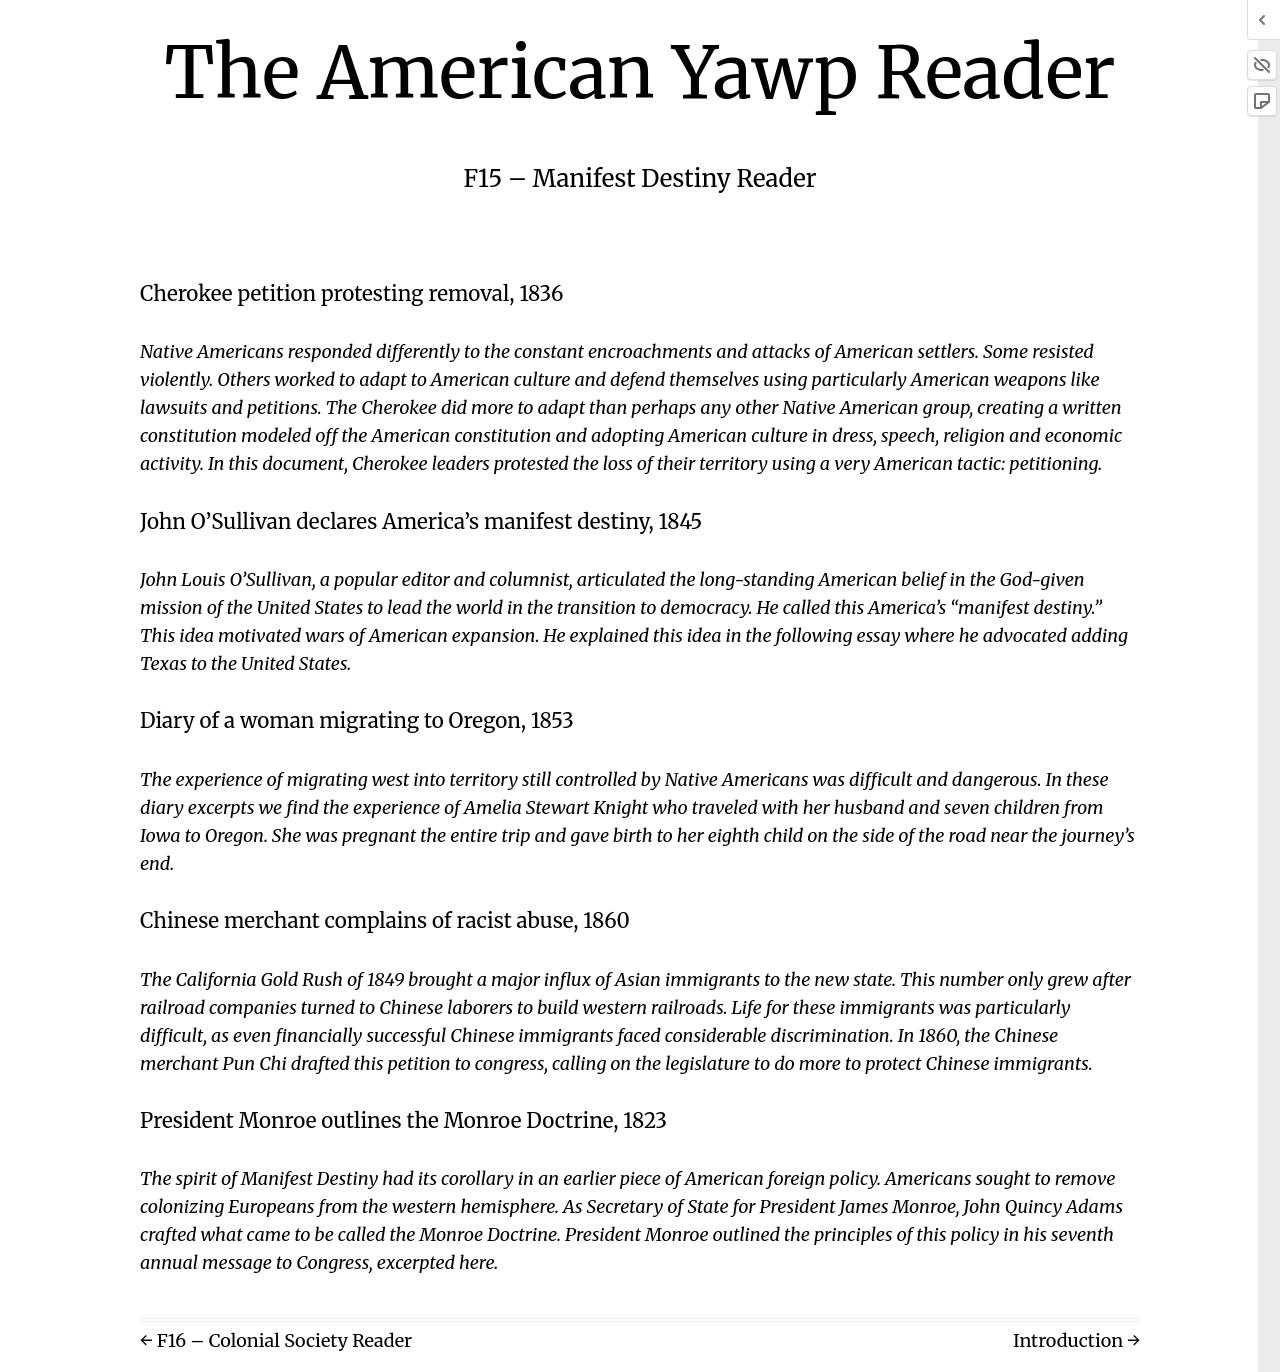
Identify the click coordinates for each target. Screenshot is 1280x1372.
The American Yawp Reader (640, 72)
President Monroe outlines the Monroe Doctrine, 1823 (403, 1121)
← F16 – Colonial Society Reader (276, 1340)
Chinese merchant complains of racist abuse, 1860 (385, 921)
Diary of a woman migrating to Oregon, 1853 (357, 721)
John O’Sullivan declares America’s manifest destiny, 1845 (421, 522)
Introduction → (1076, 1340)
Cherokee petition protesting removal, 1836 (352, 294)
